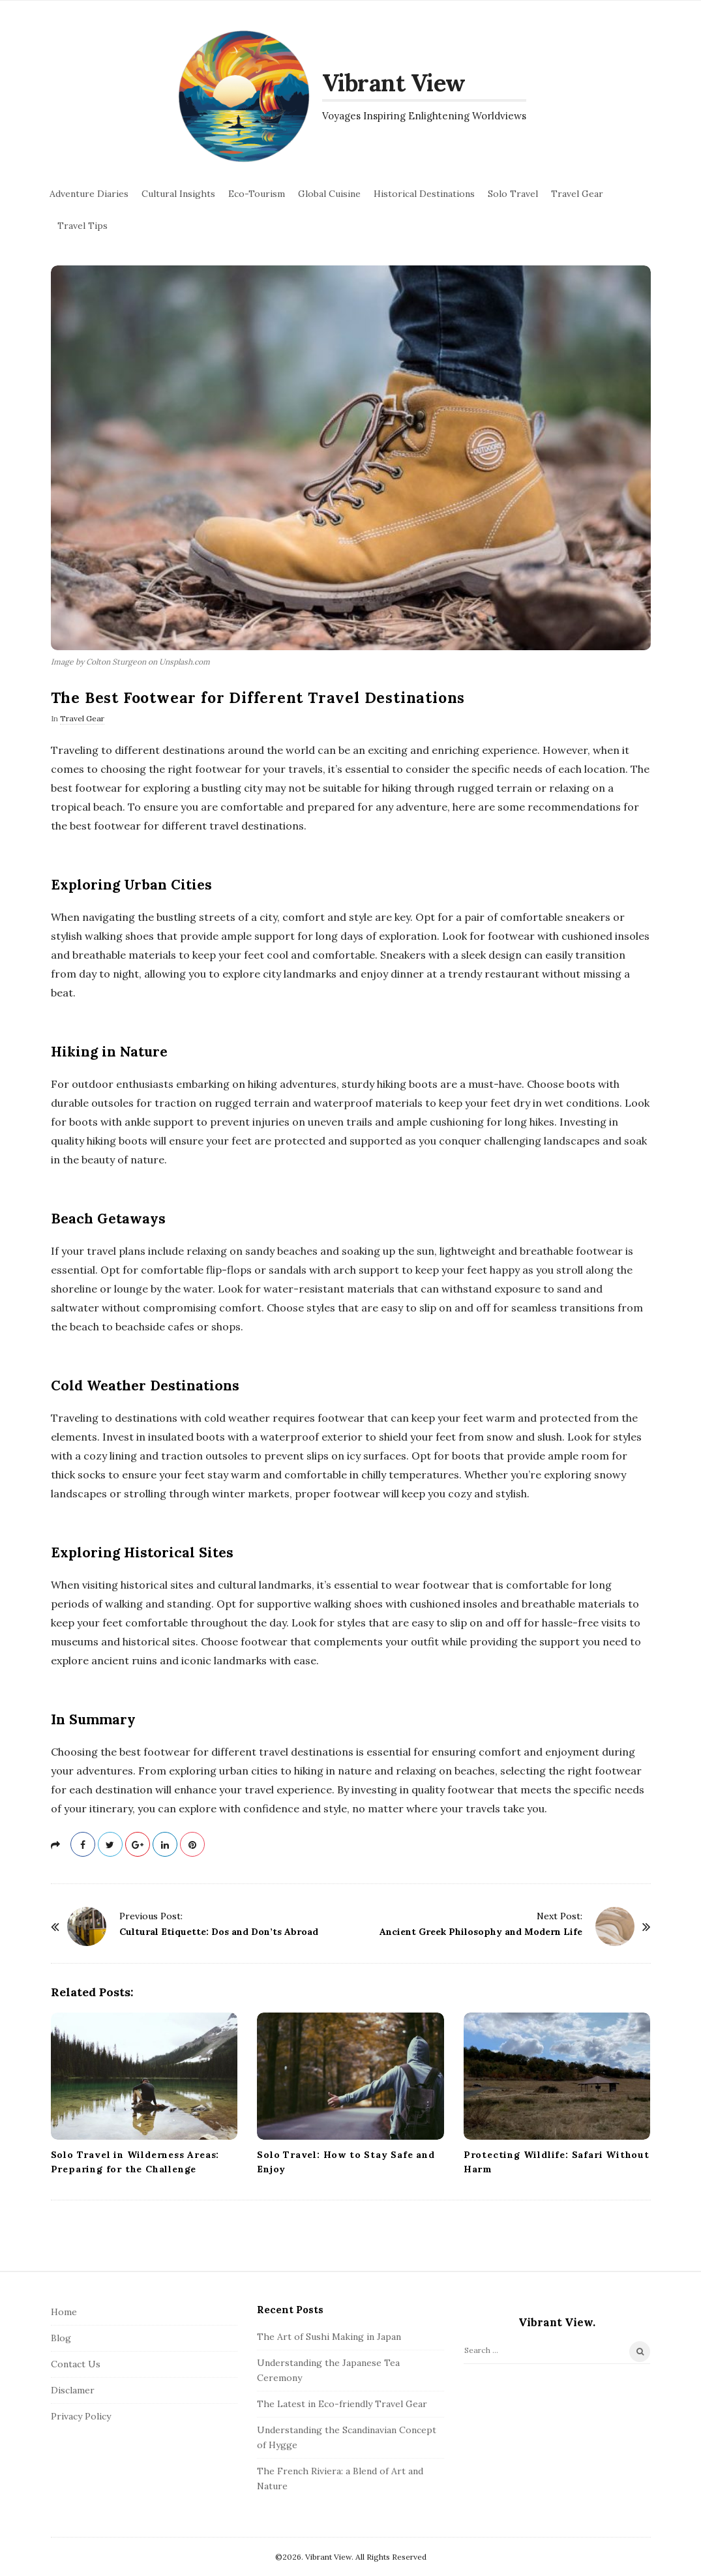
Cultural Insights (178, 194)
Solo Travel (513, 194)
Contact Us (75, 2364)
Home (64, 2312)
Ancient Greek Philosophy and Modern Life (481, 1932)
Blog (61, 2338)
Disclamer (73, 2390)
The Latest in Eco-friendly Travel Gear (342, 2404)
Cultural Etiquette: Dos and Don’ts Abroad (218, 1932)
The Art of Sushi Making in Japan (329, 2337)
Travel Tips (82, 226)
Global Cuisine (329, 194)
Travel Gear (577, 194)
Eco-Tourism (256, 194)
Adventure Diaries (89, 194)
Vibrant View (394, 83)
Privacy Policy (81, 2416)
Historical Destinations (424, 194)
